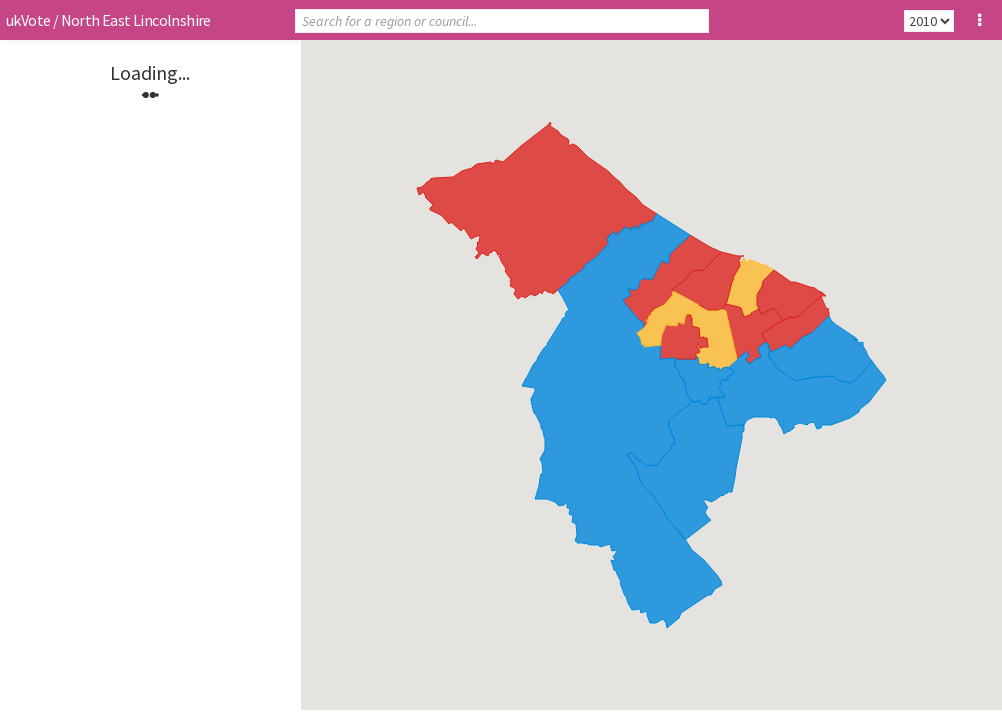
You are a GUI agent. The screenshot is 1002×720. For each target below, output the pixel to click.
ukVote (28, 20)
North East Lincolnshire (136, 20)
